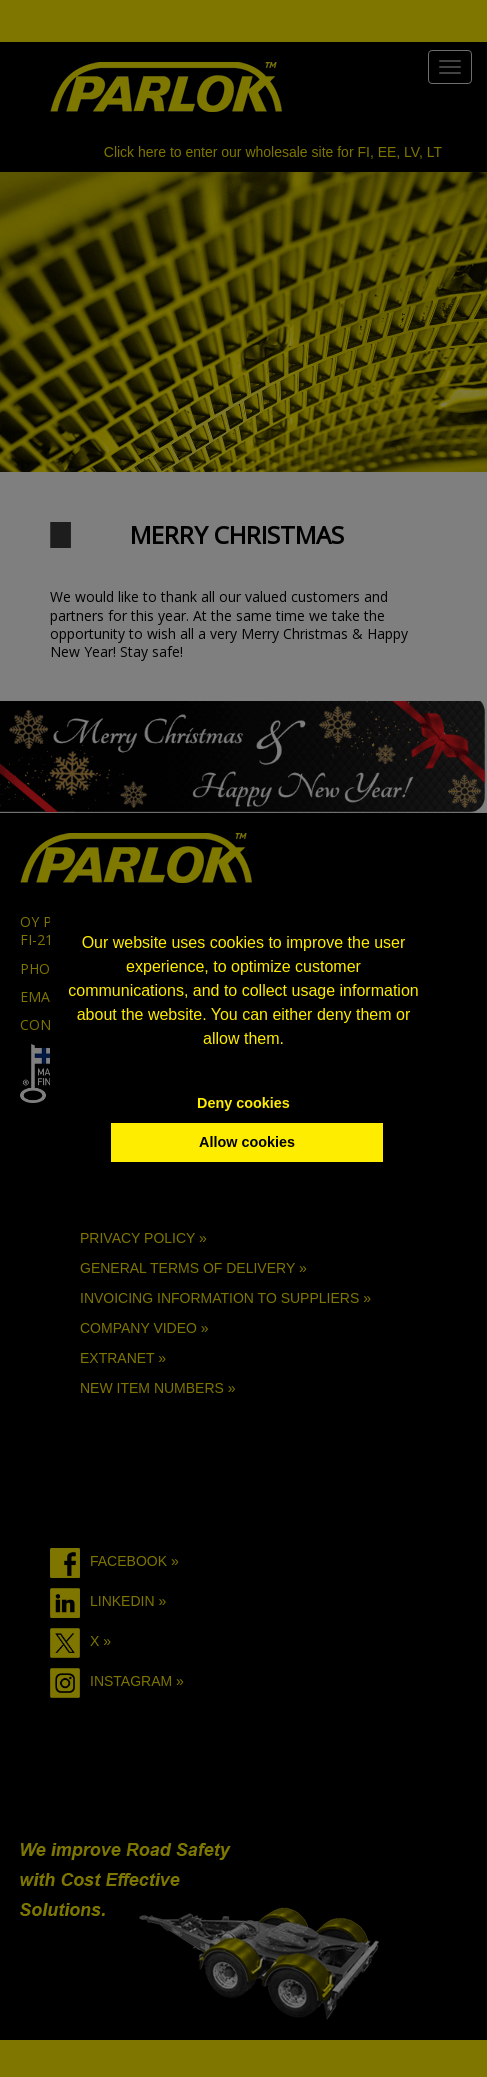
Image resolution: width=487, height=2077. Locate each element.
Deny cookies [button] (243, 1103)
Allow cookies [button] (247, 1142)
